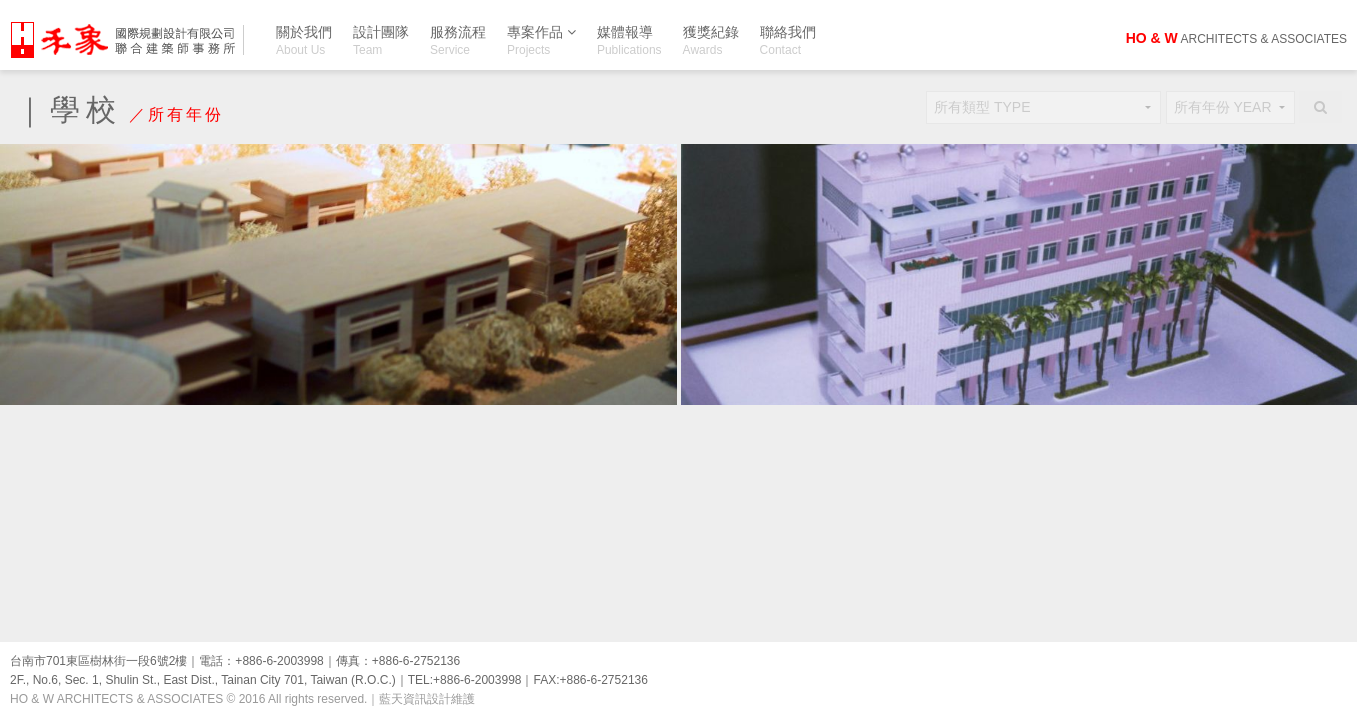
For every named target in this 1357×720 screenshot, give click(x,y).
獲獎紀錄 (711, 40)
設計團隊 (381, 40)
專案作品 (541, 36)
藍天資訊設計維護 (427, 699)
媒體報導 (629, 40)
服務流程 (458, 40)
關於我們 (304, 40)
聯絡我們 (788, 40)
